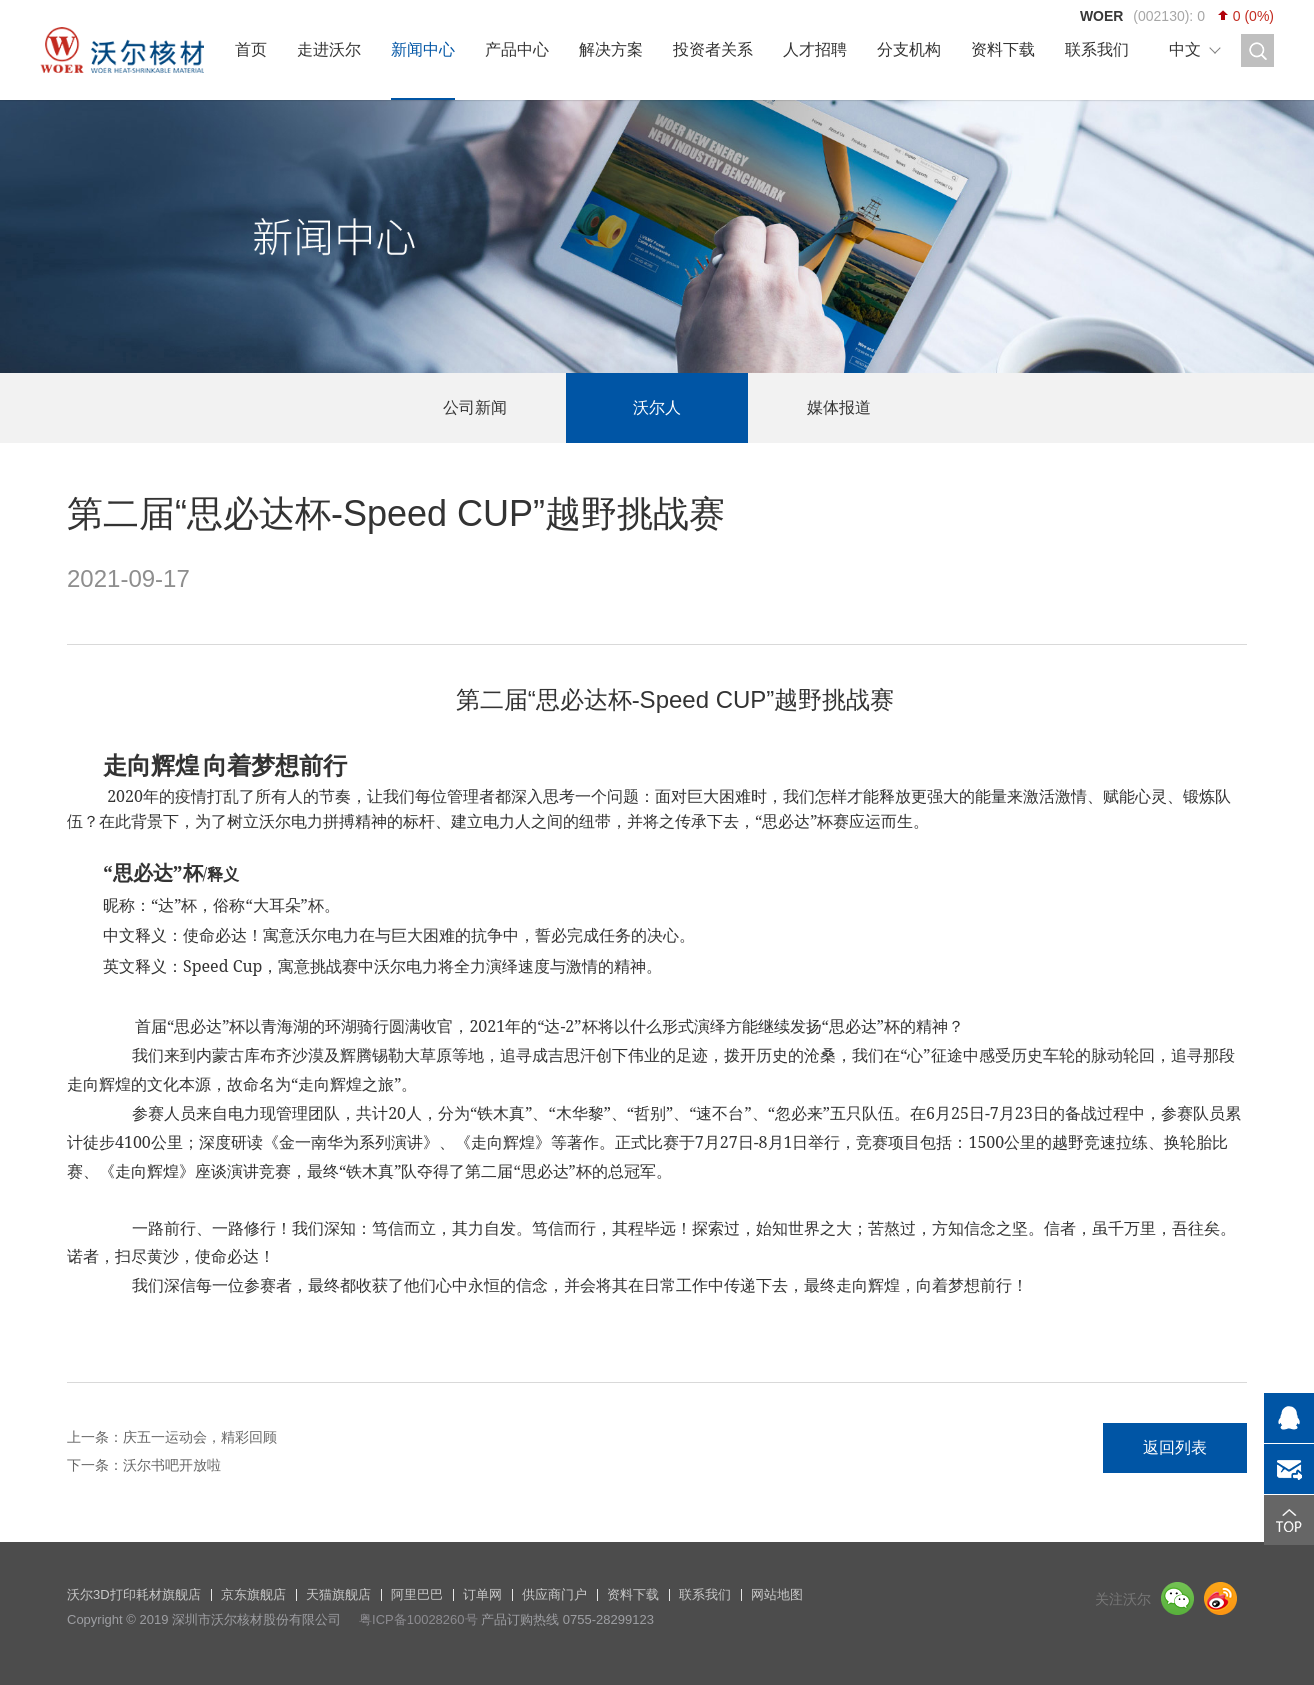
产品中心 (517, 49)
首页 (251, 49)
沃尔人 (657, 407)
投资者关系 (713, 49)
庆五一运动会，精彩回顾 (200, 1437)
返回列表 (1175, 1447)
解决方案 (611, 49)
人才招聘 (815, 49)
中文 (1185, 49)
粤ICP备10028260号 (418, 1619)
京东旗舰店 (253, 1594)
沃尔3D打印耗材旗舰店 (134, 1594)
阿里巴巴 (417, 1594)
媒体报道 (839, 407)
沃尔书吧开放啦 (172, 1465)
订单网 (482, 1594)
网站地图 (777, 1594)
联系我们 (1097, 49)
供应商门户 (554, 1594)
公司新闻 (475, 407)
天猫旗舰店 (338, 1594)
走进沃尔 (329, 49)
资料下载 (1003, 49)
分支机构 (909, 49)
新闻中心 (423, 49)
